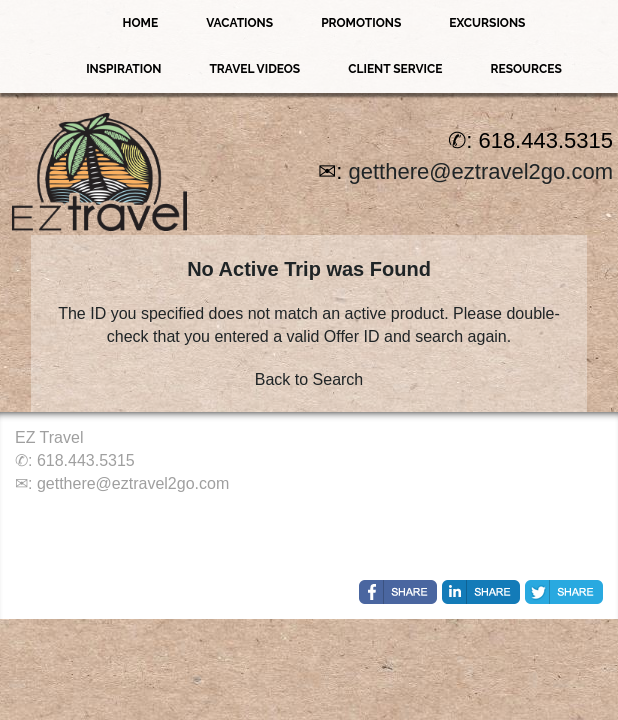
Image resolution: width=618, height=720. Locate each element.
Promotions (361, 23)
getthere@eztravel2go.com (481, 171)
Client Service (395, 69)
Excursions (487, 23)
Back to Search (309, 379)
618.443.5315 (86, 460)
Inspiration (123, 69)
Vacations (239, 23)
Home (141, 23)
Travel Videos (254, 69)
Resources (525, 69)
